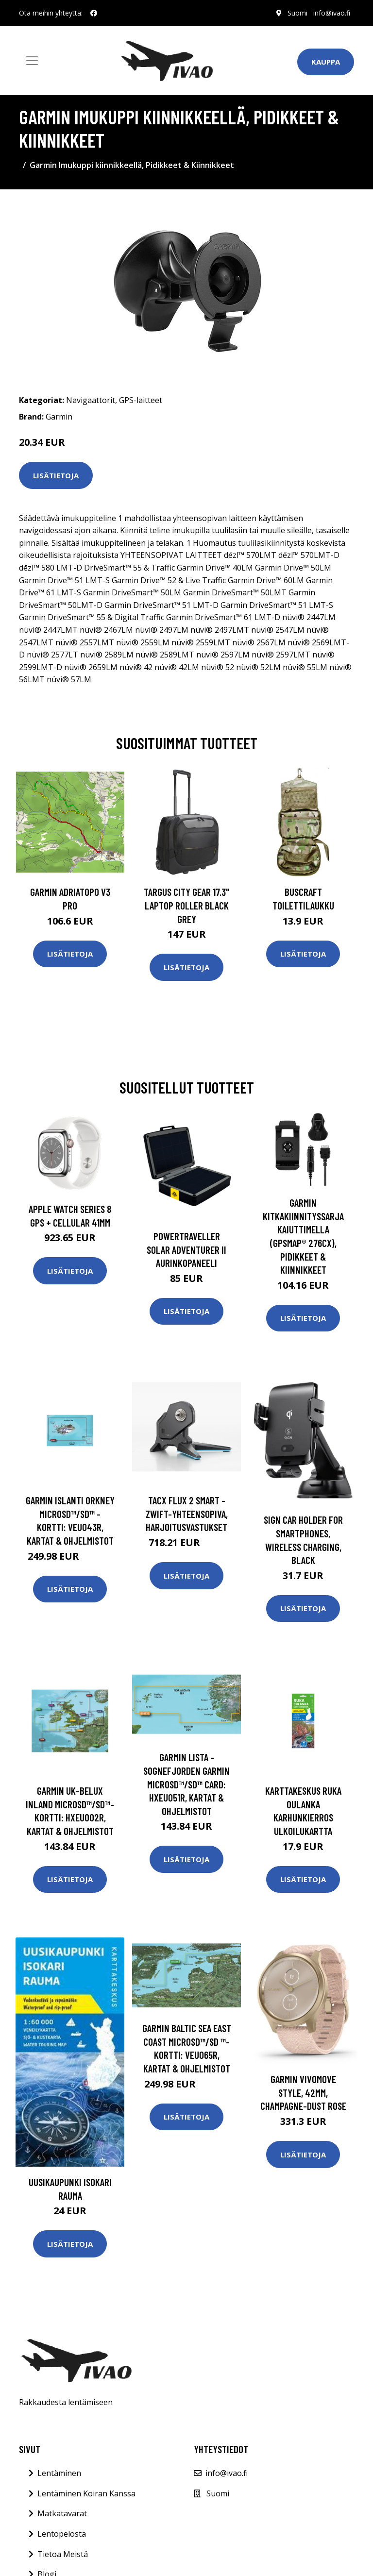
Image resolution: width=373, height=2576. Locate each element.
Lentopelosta (61, 2533)
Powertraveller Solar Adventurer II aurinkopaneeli (186, 1249)
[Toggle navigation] (32, 60)
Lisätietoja (56, 475)
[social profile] (93, 13)
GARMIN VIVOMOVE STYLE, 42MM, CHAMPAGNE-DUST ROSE (303, 2092)
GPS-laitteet (140, 400)
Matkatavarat (62, 2513)
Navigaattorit (90, 400)
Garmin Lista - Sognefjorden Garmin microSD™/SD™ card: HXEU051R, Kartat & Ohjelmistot (186, 1784)
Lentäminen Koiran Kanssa (86, 2493)
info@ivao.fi (331, 12)
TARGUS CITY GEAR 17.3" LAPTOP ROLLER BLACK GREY (186, 905)
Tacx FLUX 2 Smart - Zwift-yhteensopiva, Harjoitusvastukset (187, 1513)
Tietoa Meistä (62, 2554)
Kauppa (325, 62)
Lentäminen (59, 2473)
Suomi (297, 12)
